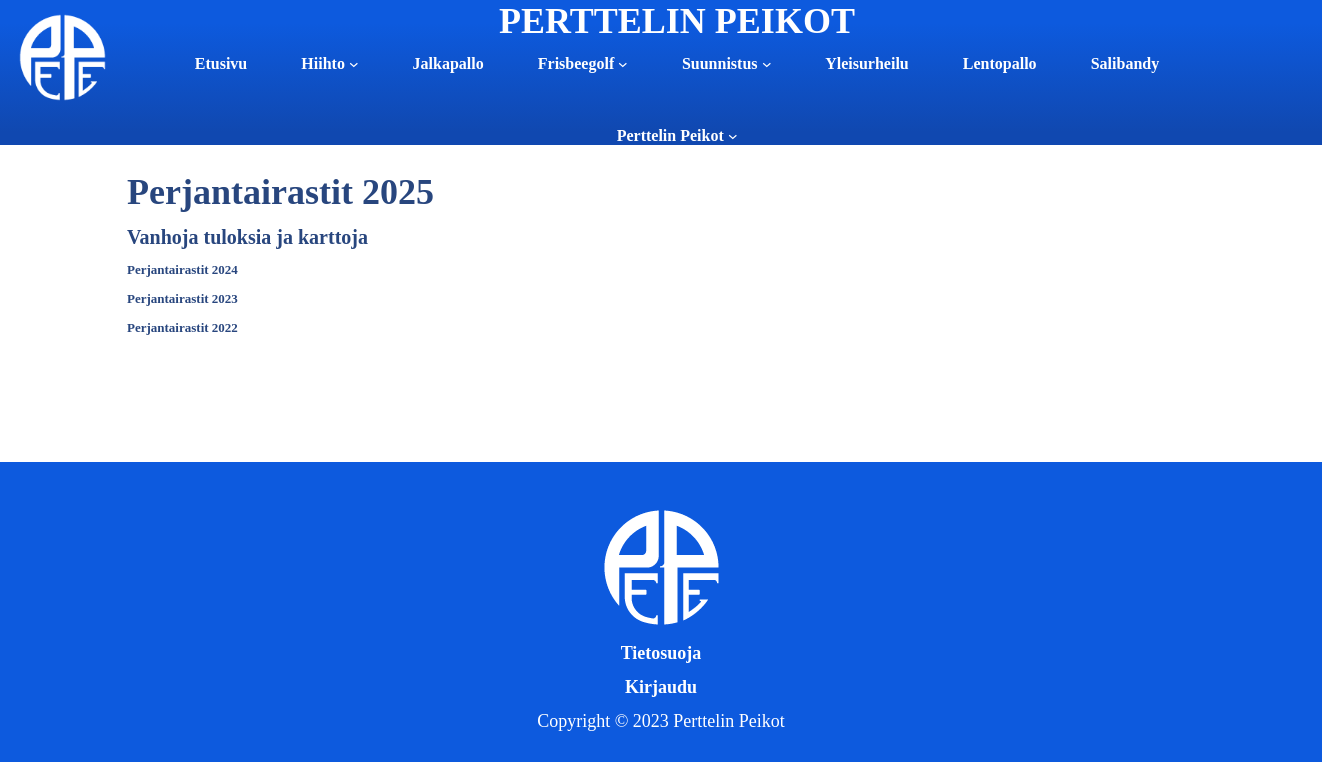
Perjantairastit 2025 (280, 192)
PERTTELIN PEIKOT (677, 21)
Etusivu (221, 63)
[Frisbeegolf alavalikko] (623, 64)
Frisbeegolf (576, 63)
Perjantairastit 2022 (182, 327)
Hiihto (323, 63)
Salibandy (1125, 63)
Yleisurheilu (867, 63)
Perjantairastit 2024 (182, 269)
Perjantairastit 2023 (182, 298)
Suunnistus (720, 63)
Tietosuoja (661, 653)
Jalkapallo (448, 63)
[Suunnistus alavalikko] (767, 64)
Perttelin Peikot (670, 135)
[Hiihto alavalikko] (354, 64)
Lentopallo (1000, 63)
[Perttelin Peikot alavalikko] (733, 136)
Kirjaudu (661, 687)
